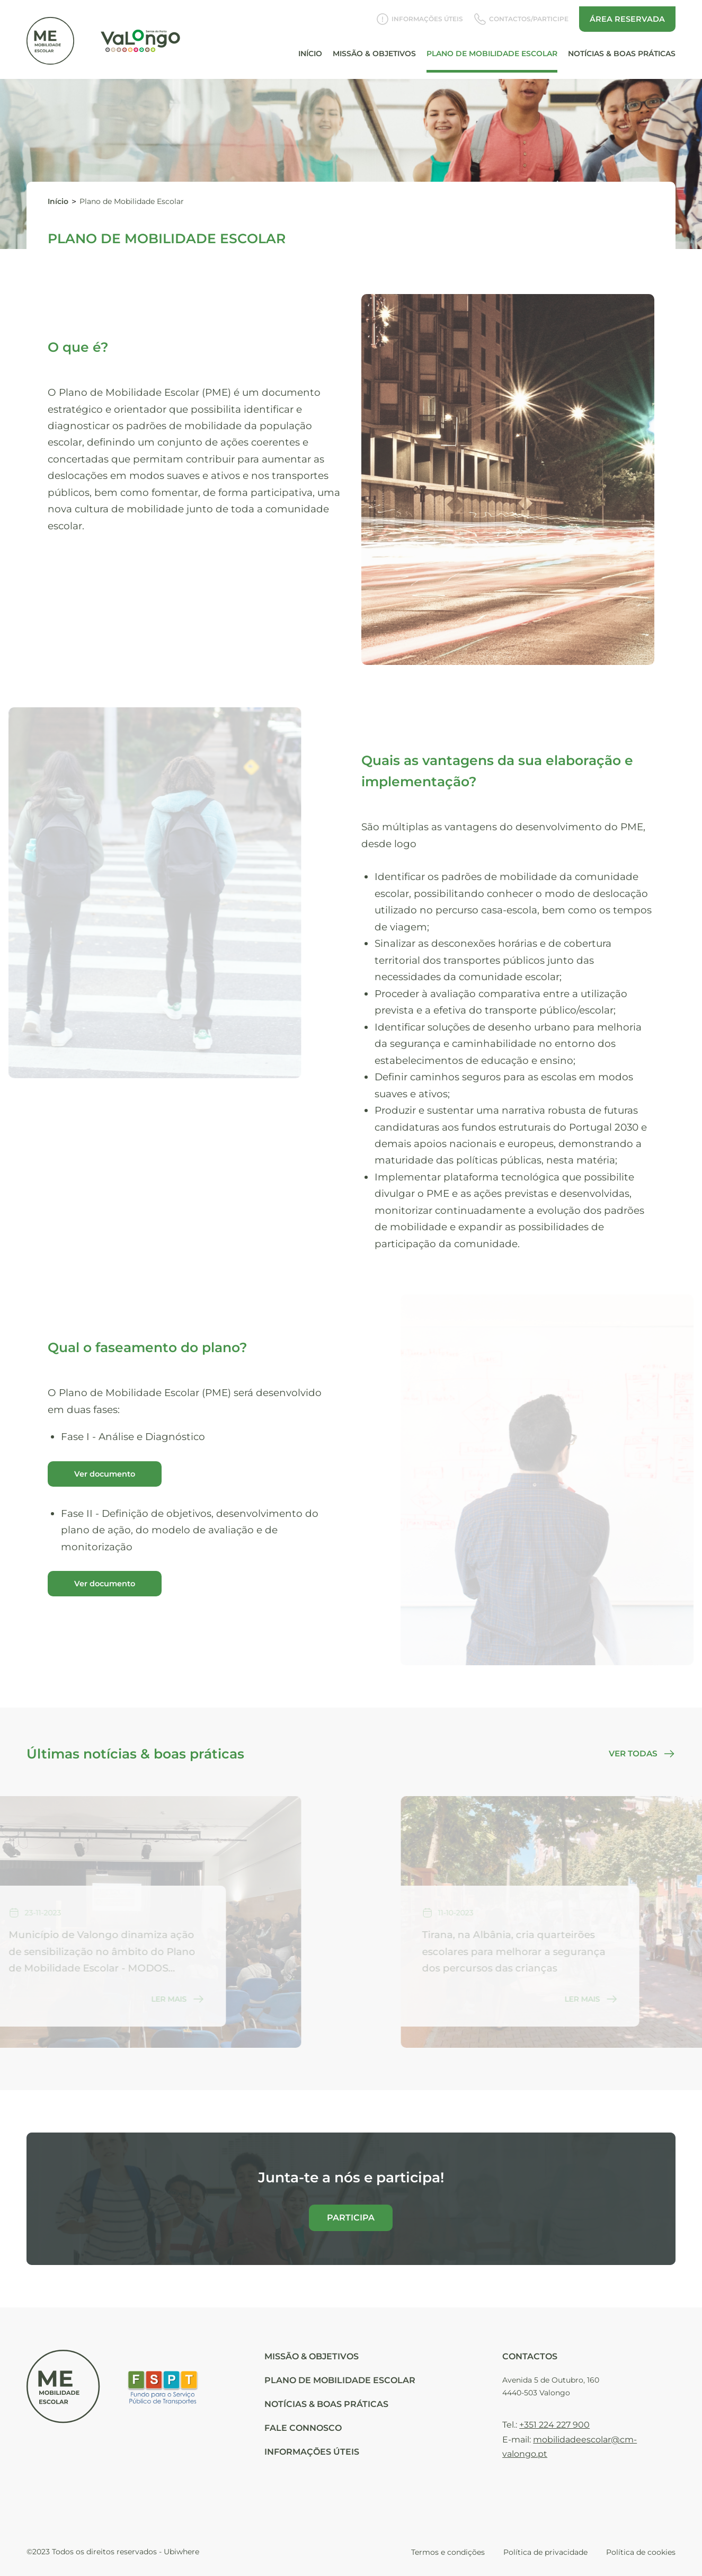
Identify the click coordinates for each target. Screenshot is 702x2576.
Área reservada (627, 12)
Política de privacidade (545, 2552)
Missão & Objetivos (374, 47)
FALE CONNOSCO (303, 2428)
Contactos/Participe (521, 12)
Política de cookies (641, 2552)
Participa (351, 2218)
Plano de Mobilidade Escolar (491, 47)
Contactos (529, 2356)
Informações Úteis (419, 12)
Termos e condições (448, 2552)
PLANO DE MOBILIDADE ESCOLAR (339, 2380)
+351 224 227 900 (554, 2425)
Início (310, 47)
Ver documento (104, 1474)
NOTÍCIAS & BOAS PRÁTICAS (326, 2404)
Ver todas (642, 1753)
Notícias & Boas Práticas (622, 47)
